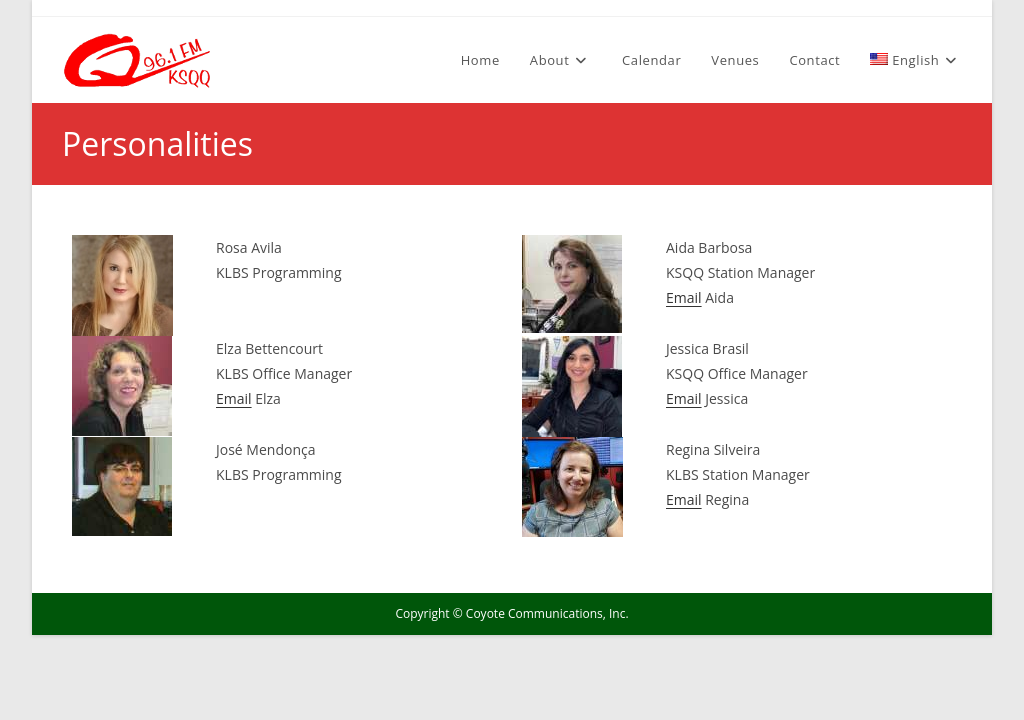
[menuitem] (916, 60)
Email (684, 297)
